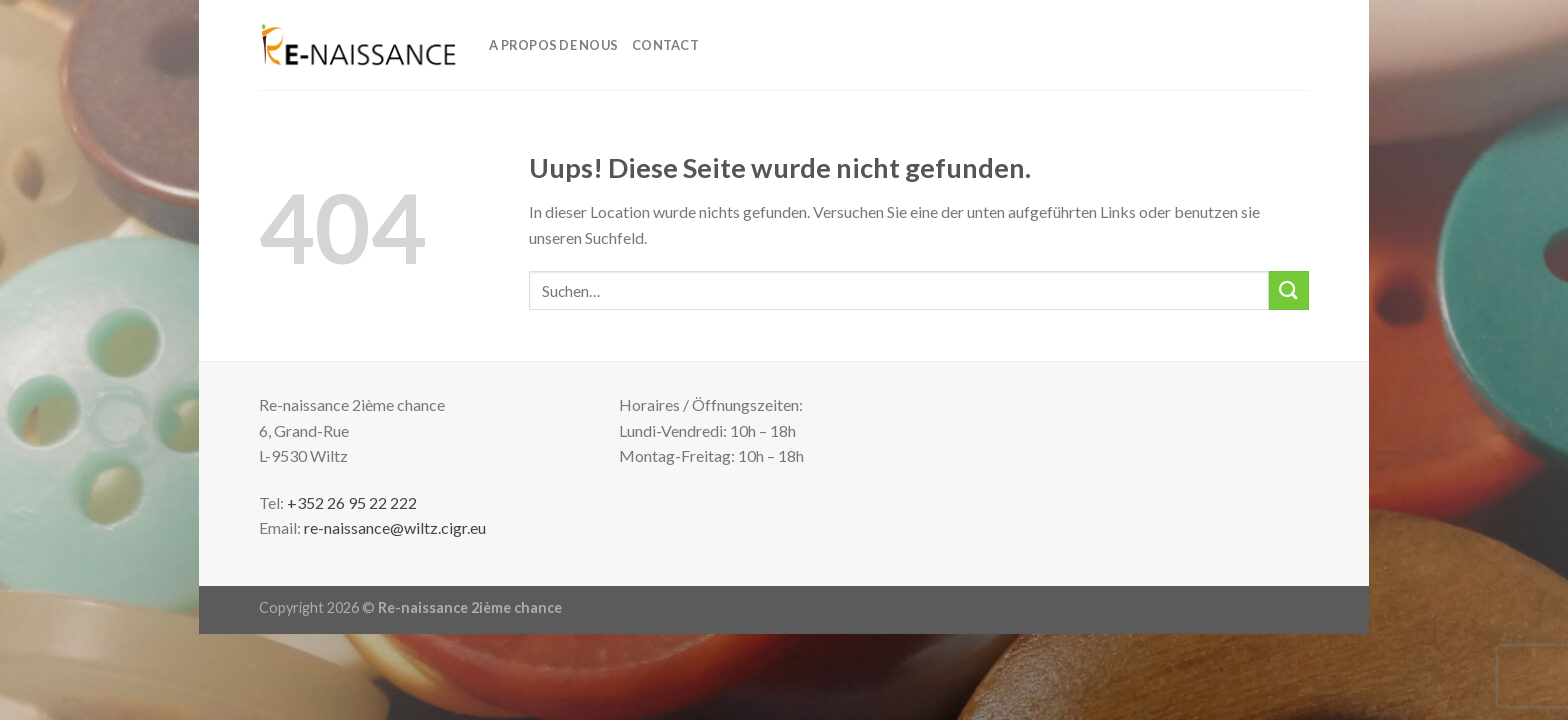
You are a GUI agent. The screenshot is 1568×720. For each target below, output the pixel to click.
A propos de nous (553, 45)
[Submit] (1289, 290)
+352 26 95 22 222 (352, 502)
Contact (665, 45)
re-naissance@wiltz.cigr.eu (395, 527)
